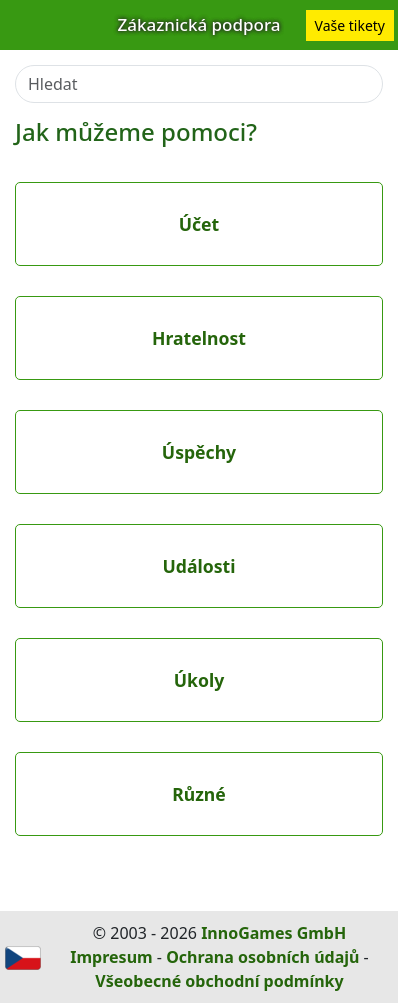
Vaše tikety (350, 25)
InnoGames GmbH (273, 933)
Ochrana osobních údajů (262, 957)
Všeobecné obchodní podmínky (219, 981)
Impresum (111, 957)
